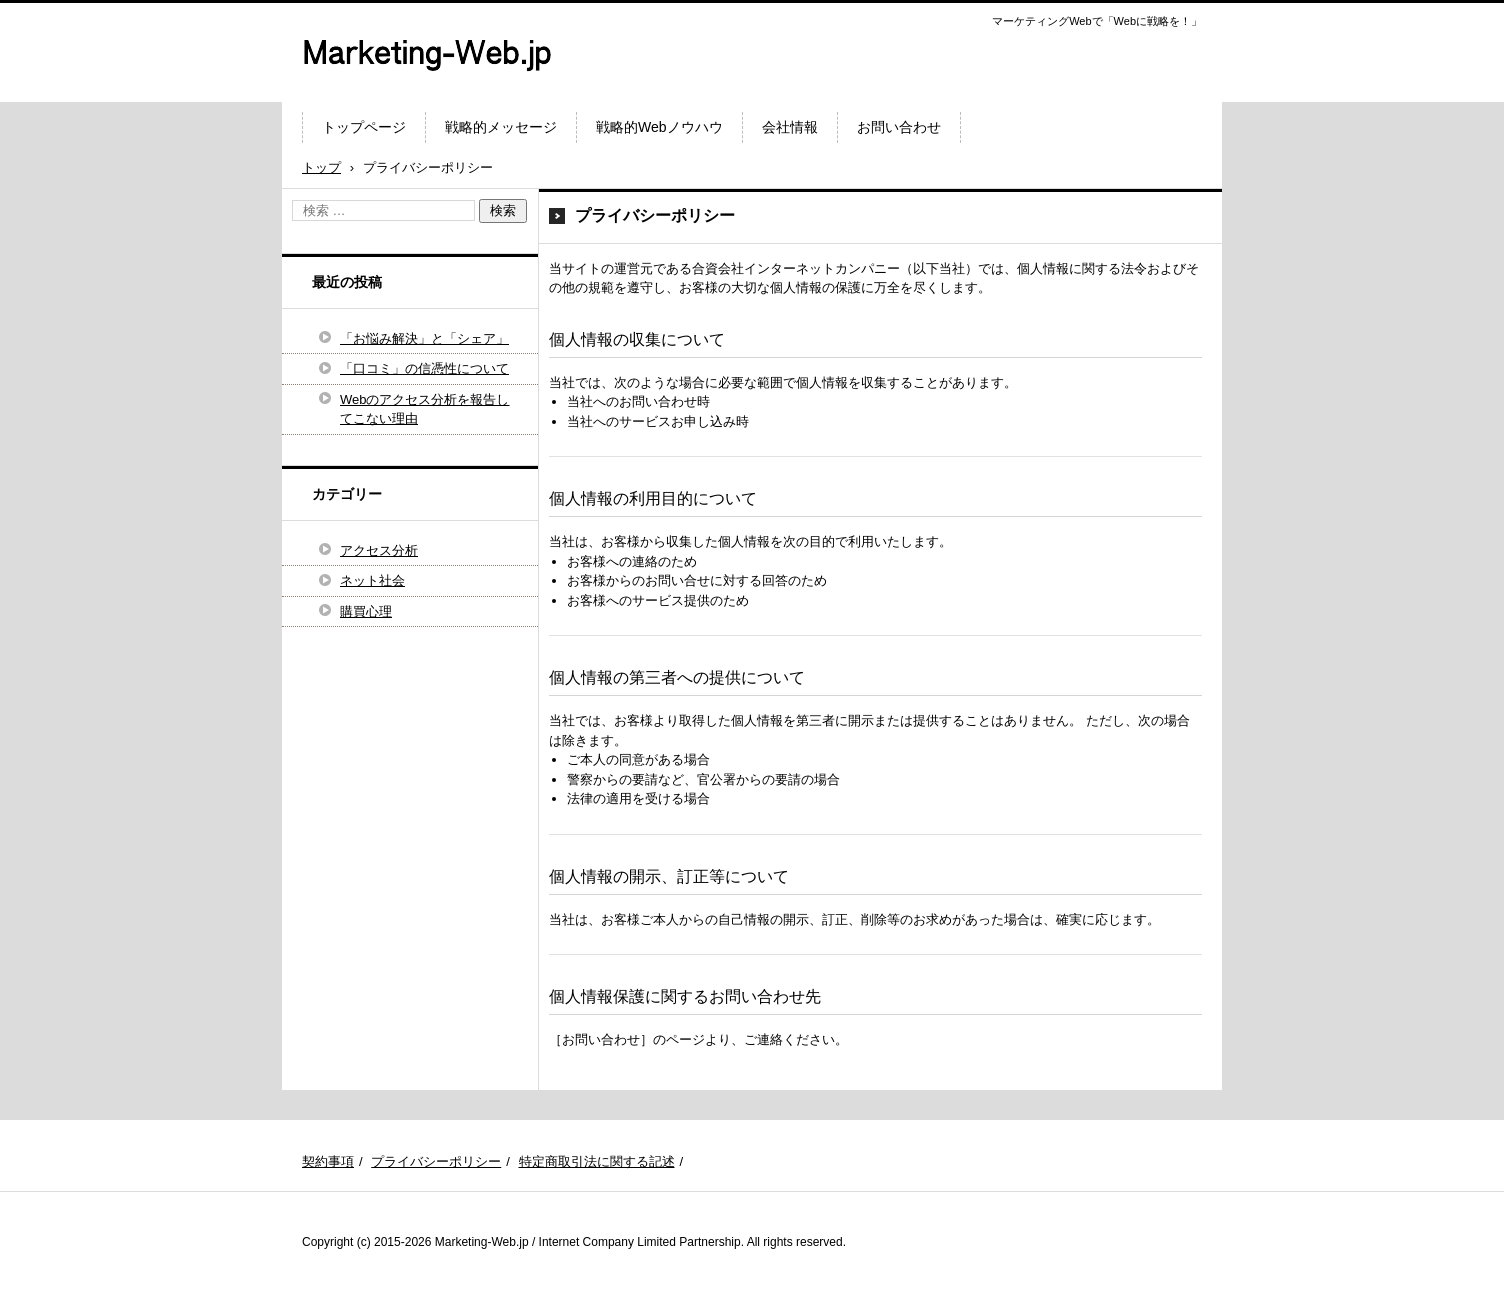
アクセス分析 (379, 550)
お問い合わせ (899, 127)
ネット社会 (372, 580)
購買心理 (366, 611)
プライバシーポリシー (436, 1161)
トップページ (364, 127)
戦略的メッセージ (501, 127)
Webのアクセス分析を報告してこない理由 (425, 409)
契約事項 (328, 1161)
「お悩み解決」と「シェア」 (424, 338)
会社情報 (790, 127)
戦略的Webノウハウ (659, 127)
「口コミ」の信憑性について (424, 368)
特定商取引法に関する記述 (597, 1161)
